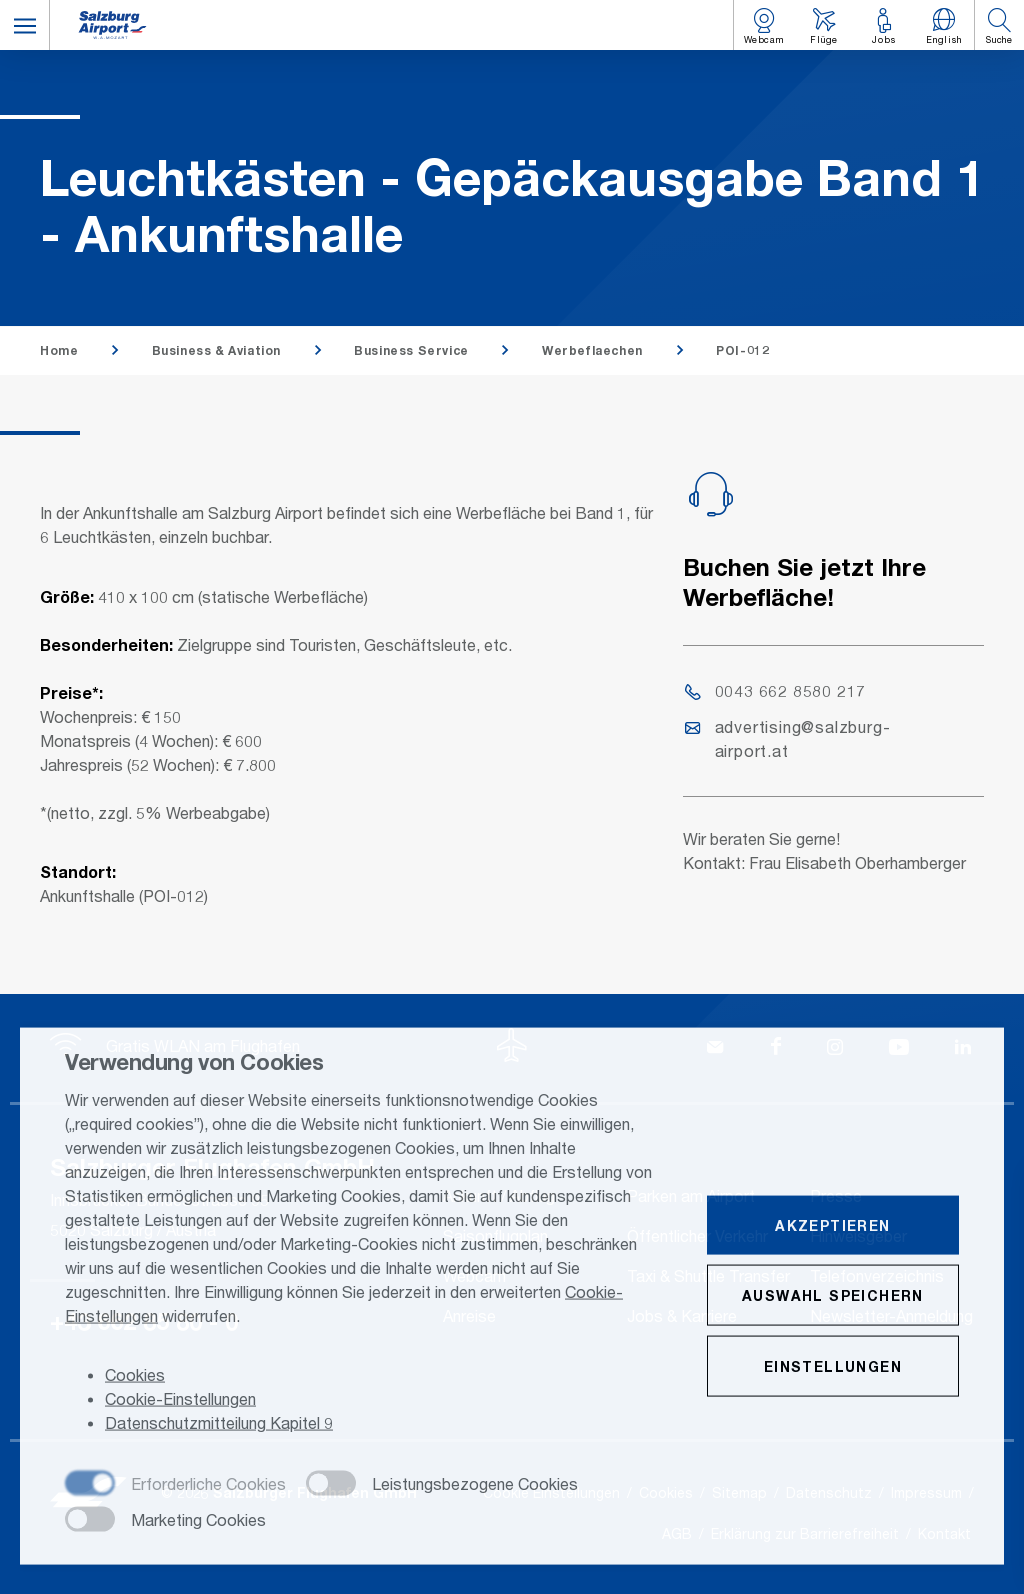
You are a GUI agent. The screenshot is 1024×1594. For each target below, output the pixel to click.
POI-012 (742, 350)
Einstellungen (833, 1367)
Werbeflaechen (592, 350)
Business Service (411, 350)
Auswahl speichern (833, 1296)
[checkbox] (175, 1486)
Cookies (135, 1375)
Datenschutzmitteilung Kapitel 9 (219, 1423)
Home (59, 350)
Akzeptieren (832, 1226)
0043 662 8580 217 (776, 690)
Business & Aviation (216, 350)
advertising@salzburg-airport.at (788, 738)
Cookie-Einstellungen (180, 1399)
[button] (25, 25)
